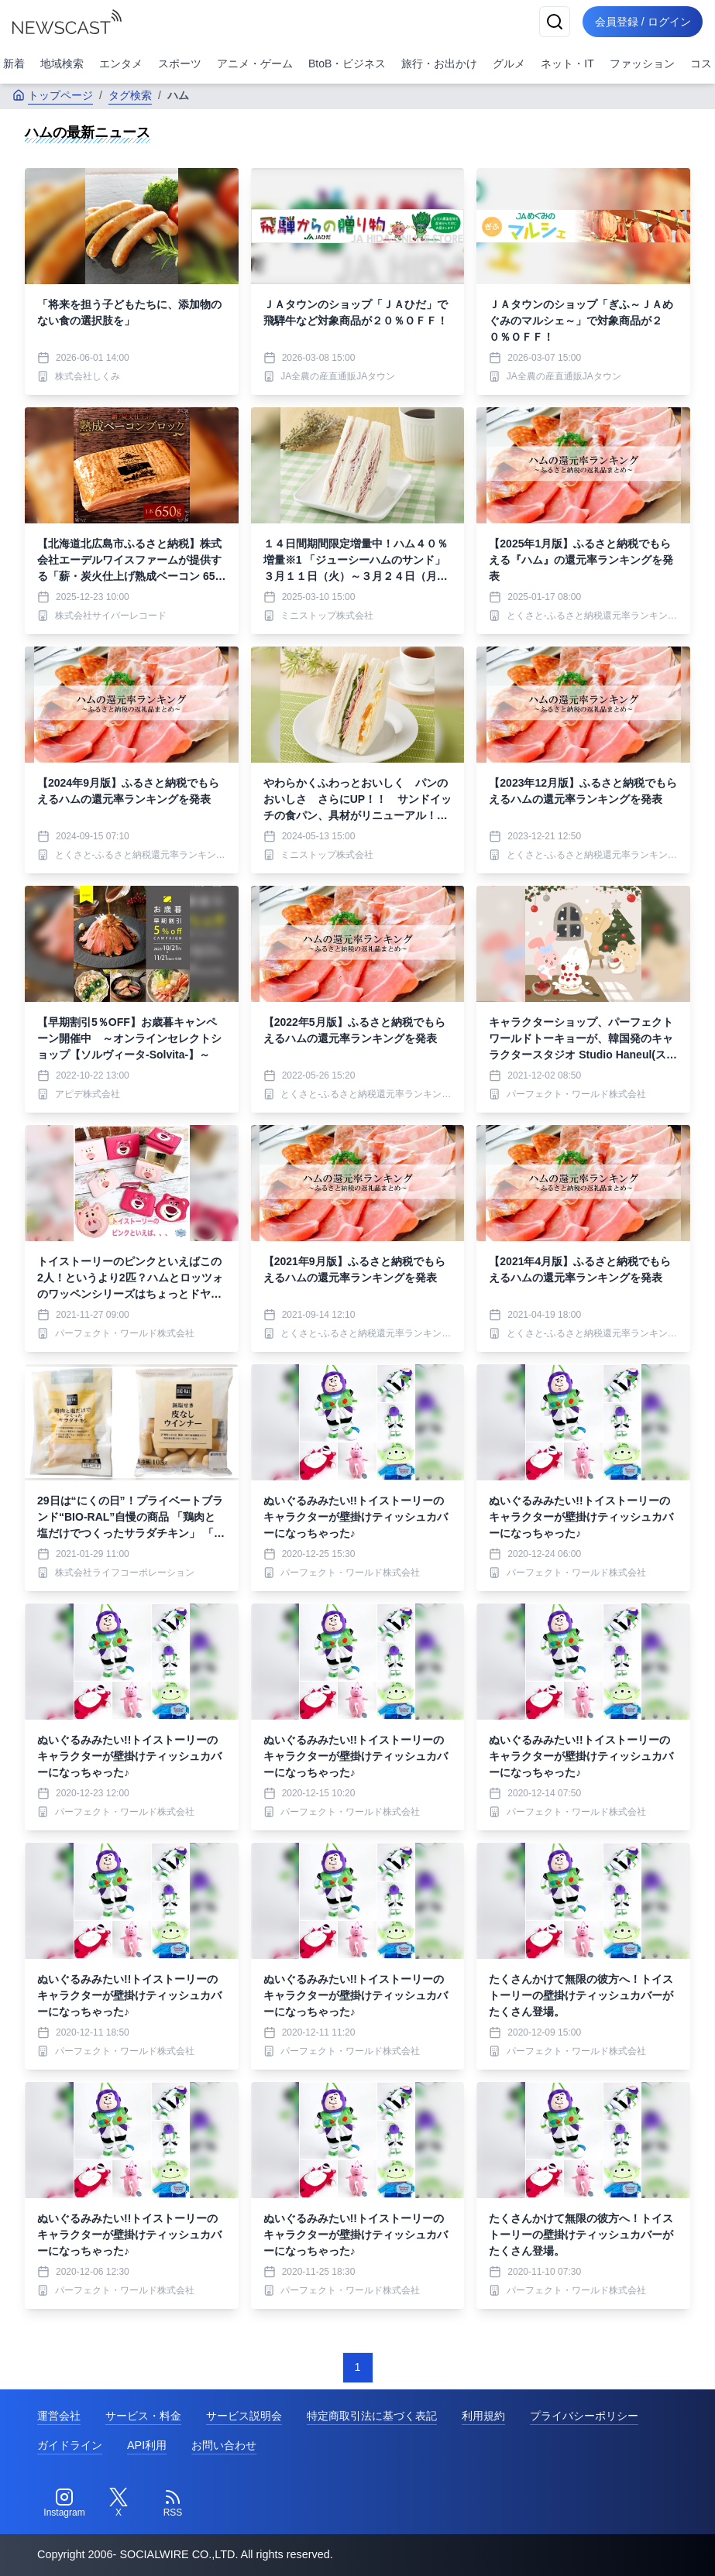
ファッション (642, 63)
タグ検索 (130, 95)
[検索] (553, 21)
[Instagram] (64, 2503)
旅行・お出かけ (439, 63)
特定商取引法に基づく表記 (372, 2416)
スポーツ (179, 63)
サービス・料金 (143, 2416)
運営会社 (59, 2416)
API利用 (147, 2445)
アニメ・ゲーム (255, 63)
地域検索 (62, 63)
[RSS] (173, 2503)
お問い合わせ (223, 2445)
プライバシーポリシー (584, 2416)
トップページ (52, 95)
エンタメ (121, 63)
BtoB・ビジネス (347, 63)
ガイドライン (69, 2445)
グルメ (509, 63)
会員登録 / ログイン (642, 21)
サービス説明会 (244, 2416)
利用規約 (483, 2416)
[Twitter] (118, 2503)
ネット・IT (567, 63)
